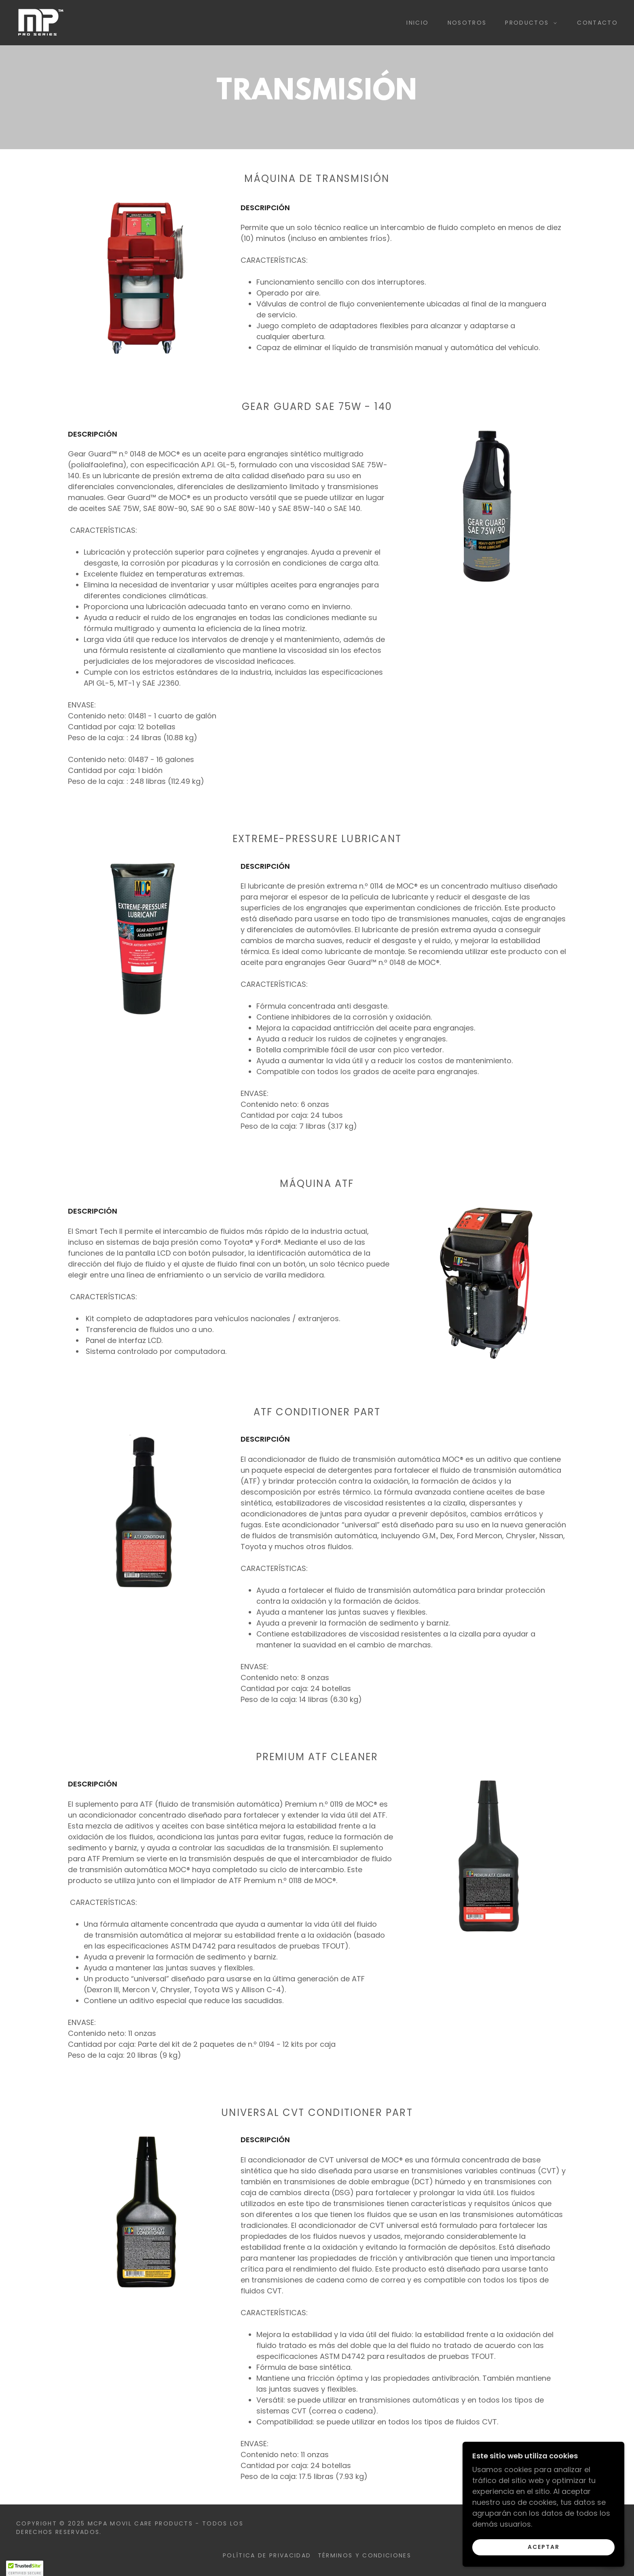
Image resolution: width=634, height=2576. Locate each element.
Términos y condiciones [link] (364, 2555)
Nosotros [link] (467, 23)
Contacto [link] (597, 23)
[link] (40, 22)
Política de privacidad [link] (267, 2555)
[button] (528, 22)
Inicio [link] (417, 23)
